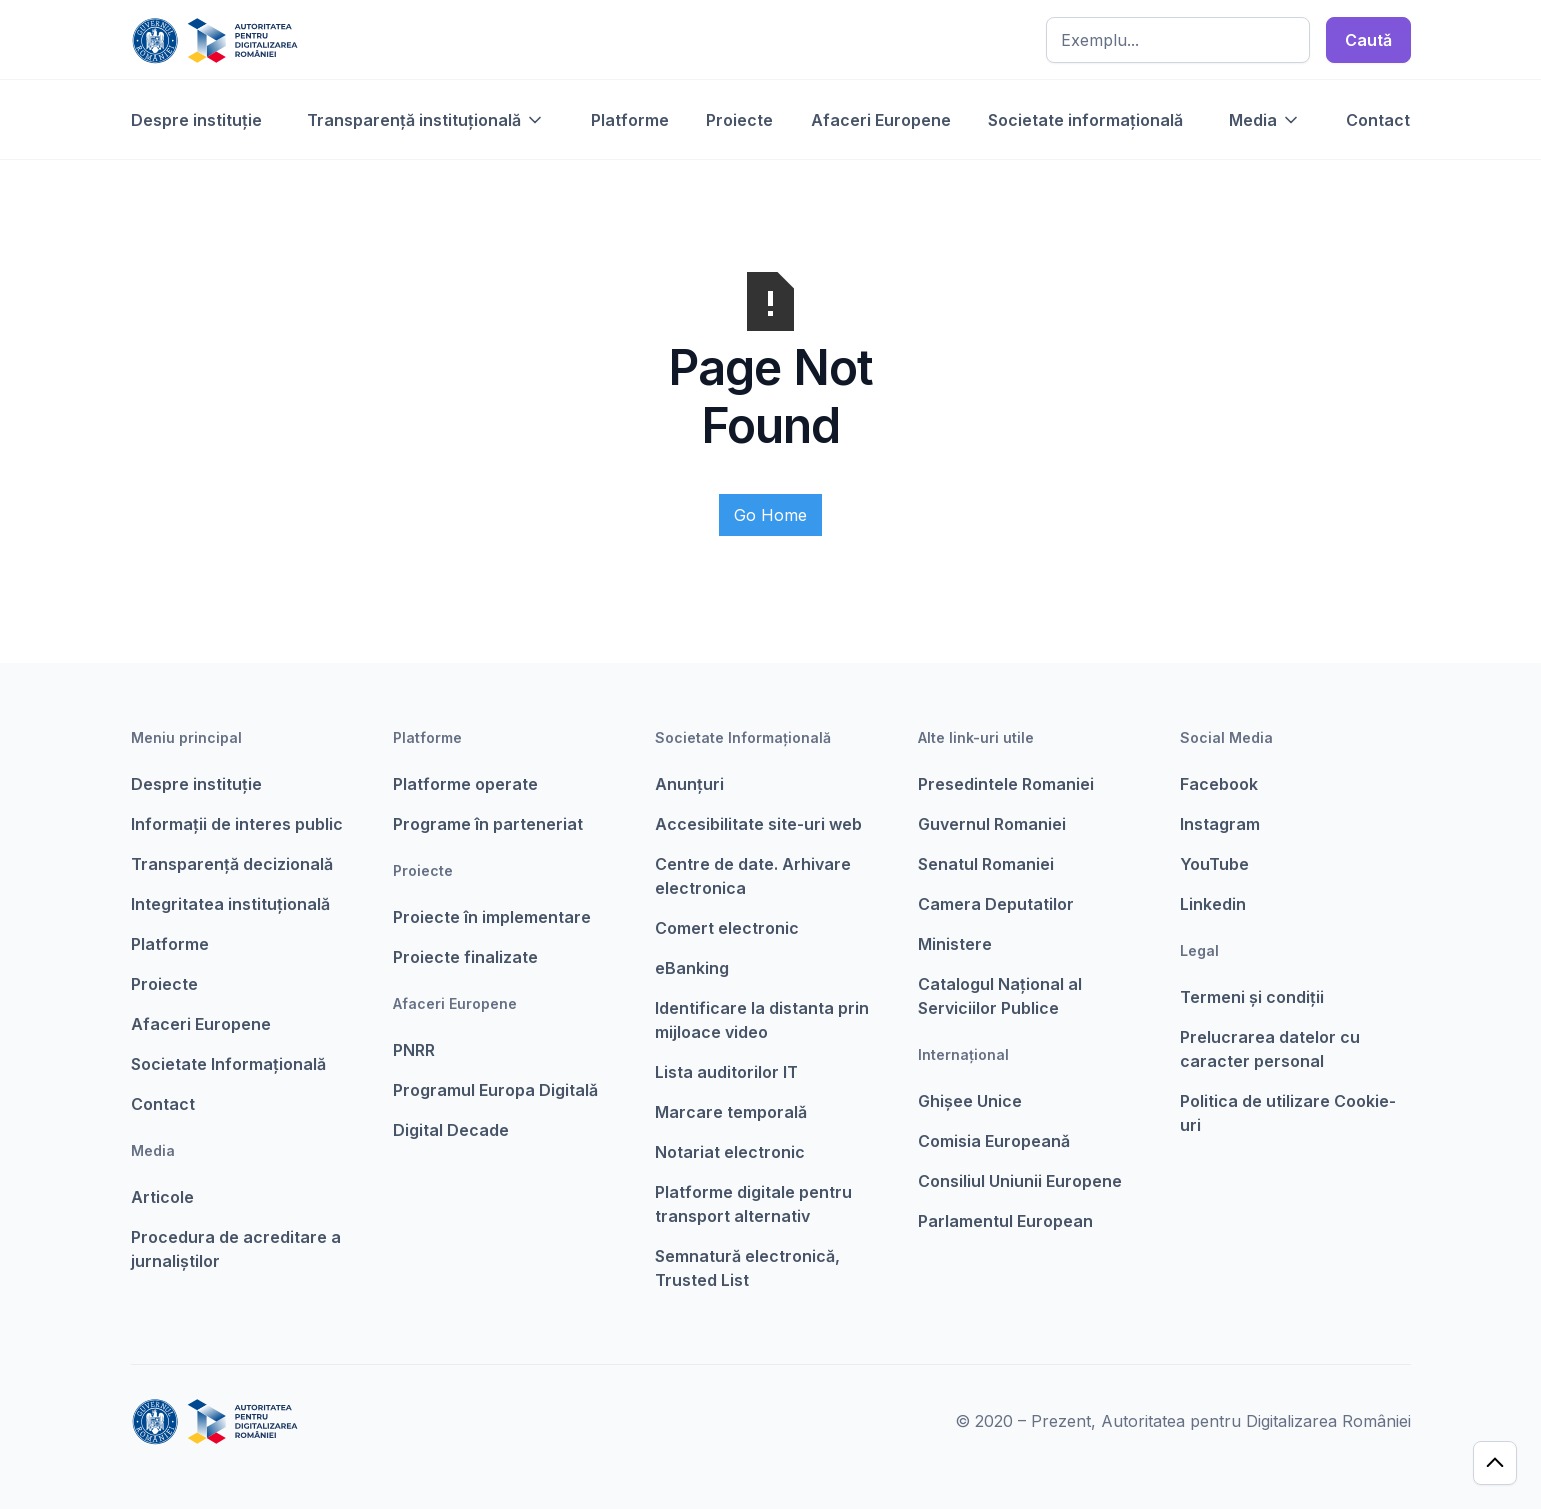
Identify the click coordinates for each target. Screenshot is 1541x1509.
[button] (426, 120)
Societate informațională (1085, 120)
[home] (214, 40)
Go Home (770, 515)
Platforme (630, 120)
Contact (1378, 120)
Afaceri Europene (881, 120)
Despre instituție (196, 120)
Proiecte (739, 120)
